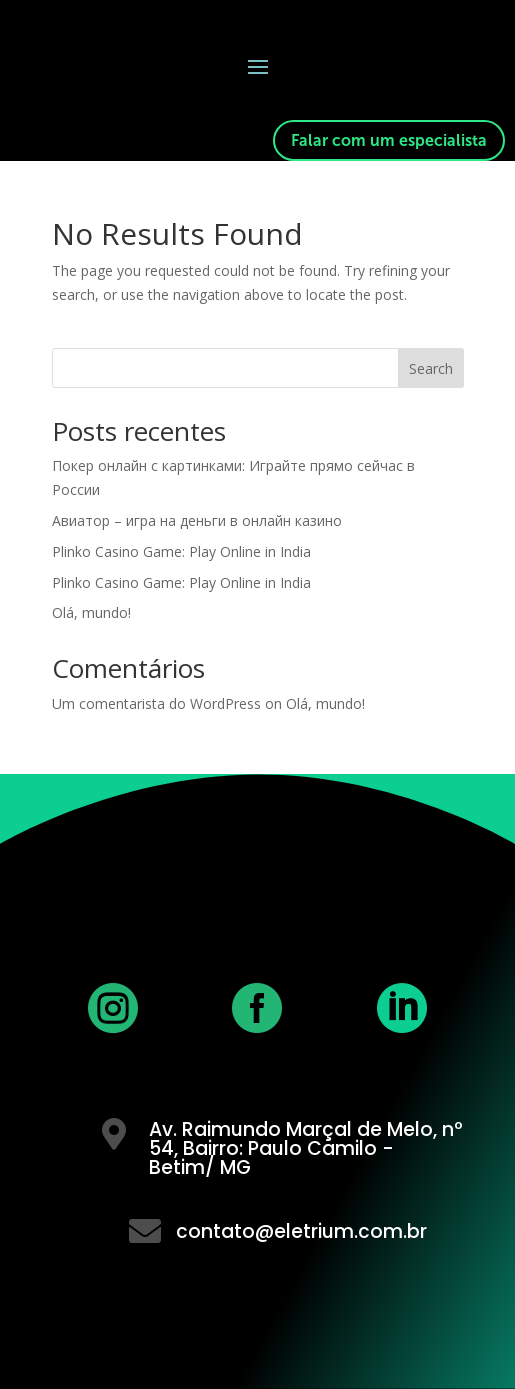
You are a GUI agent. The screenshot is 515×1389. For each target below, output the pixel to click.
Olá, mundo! (91, 612)
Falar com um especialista (389, 140)
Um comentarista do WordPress (156, 703)
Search (431, 368)
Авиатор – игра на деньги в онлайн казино (197, 520)
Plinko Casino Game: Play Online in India (181, 551)
